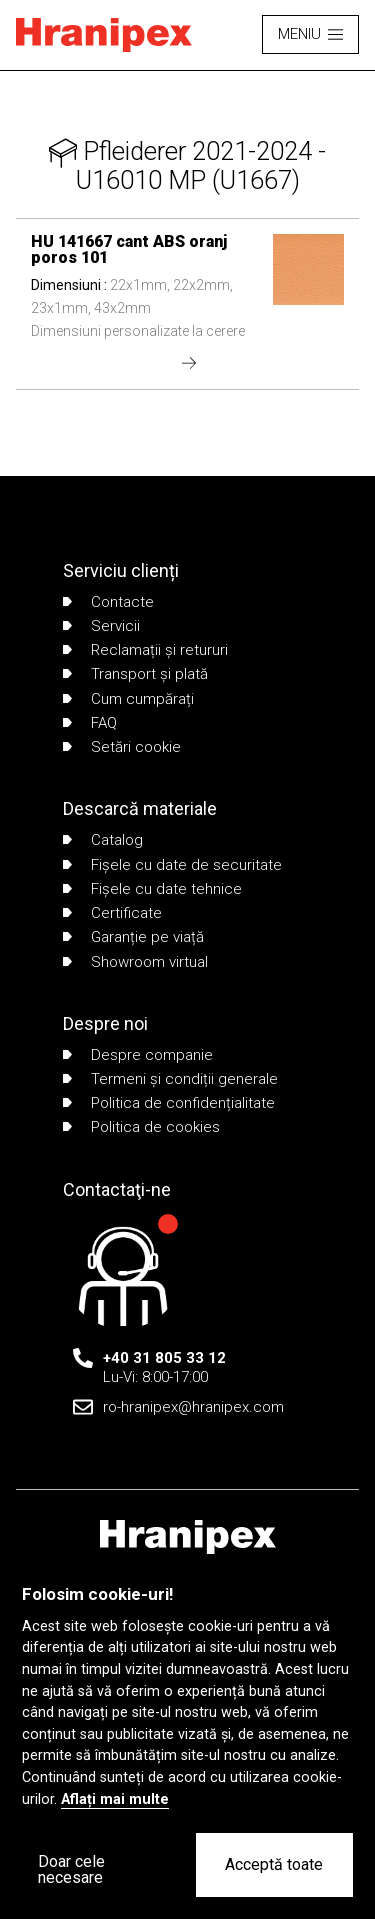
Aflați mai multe (115, 1799)
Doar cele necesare (71, 1869)
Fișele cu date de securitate (172, 865)
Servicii (101, 626)
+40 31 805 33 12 (164, 1358)
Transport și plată (135, 674)
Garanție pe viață (133, 937)
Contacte (108, 602)
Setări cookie (122, 747)
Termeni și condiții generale (170, 1079)
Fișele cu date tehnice (152, 889)
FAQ (90, 723)
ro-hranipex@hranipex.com (193, 1407)
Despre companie (138, 1055)
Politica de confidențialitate (169, 1103)
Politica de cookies (141, 1127)
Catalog (103, 840)
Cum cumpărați (128, 699)
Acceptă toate (274, 1864)
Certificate (112, 913)
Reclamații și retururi (145, 650)
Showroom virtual (135, 962)
